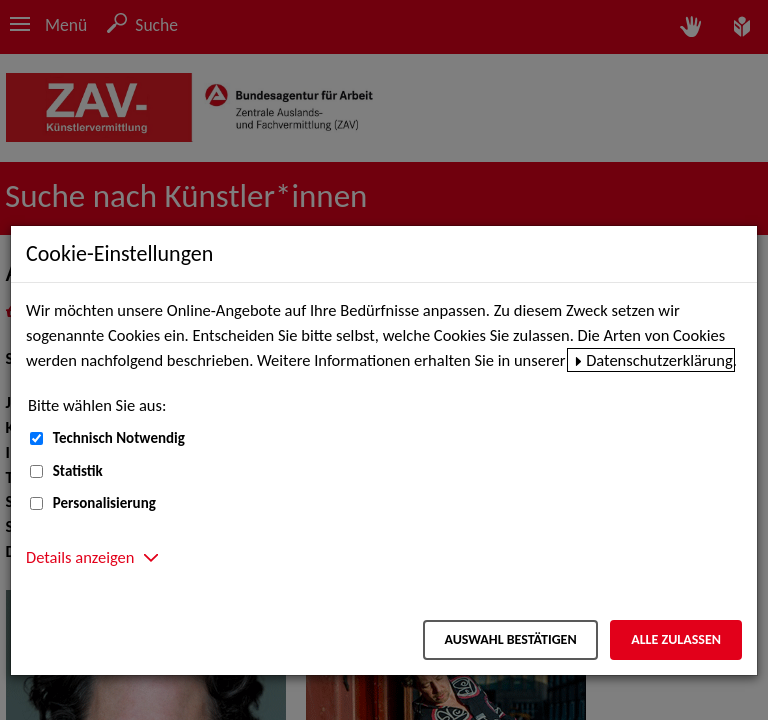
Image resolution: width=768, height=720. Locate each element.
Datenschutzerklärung (659, 360)
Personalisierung (104, 503)
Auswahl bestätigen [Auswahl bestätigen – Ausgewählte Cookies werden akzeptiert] (510, 639)
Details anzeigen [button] (80, 557)
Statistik (78, 471)
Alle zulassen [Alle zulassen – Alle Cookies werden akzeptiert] (676, 639)
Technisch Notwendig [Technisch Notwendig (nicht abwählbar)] (119, 438)
